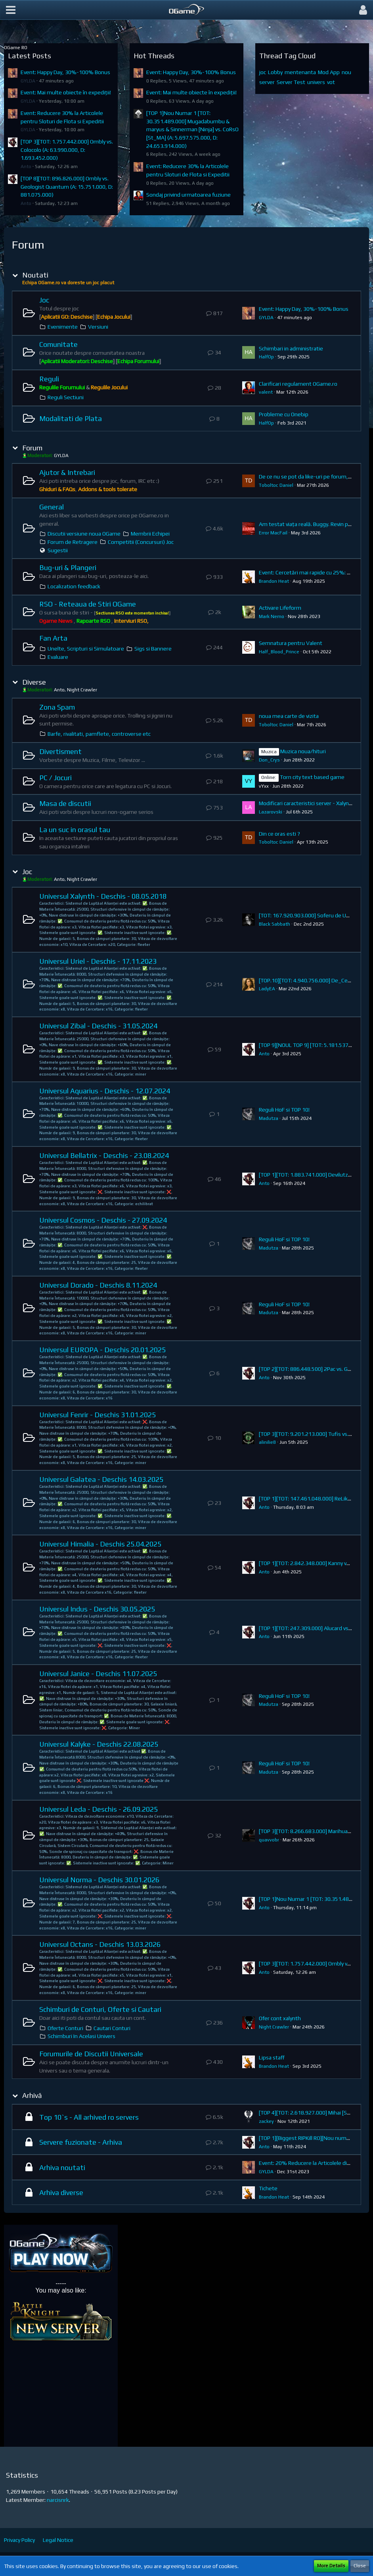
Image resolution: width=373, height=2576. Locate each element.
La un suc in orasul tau (74, 829)
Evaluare (58, 657)
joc (262, 72)
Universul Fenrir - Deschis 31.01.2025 (97, 1414)
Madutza (268, 1118)
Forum (32, 448)
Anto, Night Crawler (75, 690)
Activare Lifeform (280, 608)
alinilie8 (267, 1442)
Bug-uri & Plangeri (67, 567)
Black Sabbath (274, 924)
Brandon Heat (274, 581)
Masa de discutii (65, 803)
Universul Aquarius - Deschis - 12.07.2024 (104, 1091)
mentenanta (300, 72)
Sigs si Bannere (153, 648)
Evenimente (63, 326)
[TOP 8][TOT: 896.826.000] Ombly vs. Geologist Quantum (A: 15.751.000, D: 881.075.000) (67, 186)
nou (346, 72)
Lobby (275, 72)
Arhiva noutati (62, 2167)
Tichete (268, 2188)
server (267, 82)
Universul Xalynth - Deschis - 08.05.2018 (102, 896)
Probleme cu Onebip (283, 414)
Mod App (329, 72)
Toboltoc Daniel (276, 485)
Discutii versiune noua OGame (84, 533)
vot (331, 82)
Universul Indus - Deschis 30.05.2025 (97, 1609)
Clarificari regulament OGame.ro (298, 384)
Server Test (291, 82)
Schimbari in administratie (291, 348)
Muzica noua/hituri (303, 751)
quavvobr (269, 1840)
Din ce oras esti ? (279, 834)
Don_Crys (269, 760)
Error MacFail (273, 533)
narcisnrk (58, 2500)
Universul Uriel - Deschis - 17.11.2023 (98, 961)
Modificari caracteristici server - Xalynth (306, 803)
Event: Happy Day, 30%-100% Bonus (65, 72)
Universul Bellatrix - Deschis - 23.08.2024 (104, 1155)
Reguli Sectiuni (66, 397)
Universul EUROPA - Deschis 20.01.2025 (102, 1349)
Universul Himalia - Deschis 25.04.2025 (100, 1544)
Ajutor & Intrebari (67, 472)
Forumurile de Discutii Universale (91, 2054)
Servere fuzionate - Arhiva (80, 2142)
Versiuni (98, 326)
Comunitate (58, 344)
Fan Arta (53, 638)
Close (360, 2565)
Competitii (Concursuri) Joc (141, 542)
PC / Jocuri (55, 777)
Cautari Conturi (112, 2028)
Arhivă (32, 2095)
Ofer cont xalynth (280, 2018)
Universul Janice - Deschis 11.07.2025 (98, 1673)
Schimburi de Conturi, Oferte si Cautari (100, 2009)
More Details (331, 2565)
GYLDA (28, 81)
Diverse (34, 682)
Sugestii (58, 550)
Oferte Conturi (65, 2028)
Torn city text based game (312, 777)
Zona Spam (57, 707)
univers (316, 82)
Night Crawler (274, 2027)
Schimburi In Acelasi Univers (81, 2036)
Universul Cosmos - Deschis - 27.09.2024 (103, 1220)
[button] (10, 10)
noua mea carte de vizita (289, 716)
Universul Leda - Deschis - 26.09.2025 (98, 1809)
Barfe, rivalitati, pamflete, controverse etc (99, 734)
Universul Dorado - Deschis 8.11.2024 (98, 1285)
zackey (266, 2121)
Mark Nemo (271, 616)
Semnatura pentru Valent (290, 643)
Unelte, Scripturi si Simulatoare (86, 648)
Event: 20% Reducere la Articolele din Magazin (315, 2163)
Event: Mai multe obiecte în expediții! (66, 92)
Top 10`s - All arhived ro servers (89, 2117)
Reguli (49, 379)
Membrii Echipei (150, 533)
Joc (44, 300)
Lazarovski (270, 812)
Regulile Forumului (62, 387)
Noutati (35, 275)
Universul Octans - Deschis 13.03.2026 (100, 1944)
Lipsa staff (272, 2057)
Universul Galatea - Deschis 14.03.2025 (101, 1479)
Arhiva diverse (61, 2192)
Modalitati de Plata (70, 418)
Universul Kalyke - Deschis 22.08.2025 (98, 1744)
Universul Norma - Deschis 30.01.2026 (99, 1880)
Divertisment (60, 751)
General (51, 507)
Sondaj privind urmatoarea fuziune (188, 194)
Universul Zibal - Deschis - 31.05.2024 (98, 1026)
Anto (26, 166)
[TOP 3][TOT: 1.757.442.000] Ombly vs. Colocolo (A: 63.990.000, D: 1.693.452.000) (67, 149)
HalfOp (266, 357)
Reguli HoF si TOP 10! (284, 1109)
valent (266, 392)
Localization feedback (74, 586)
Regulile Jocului (109, 387)
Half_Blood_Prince (279, 652)
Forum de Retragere (73, 542)
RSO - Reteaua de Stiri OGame (87, 604)
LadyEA (267, 988)
